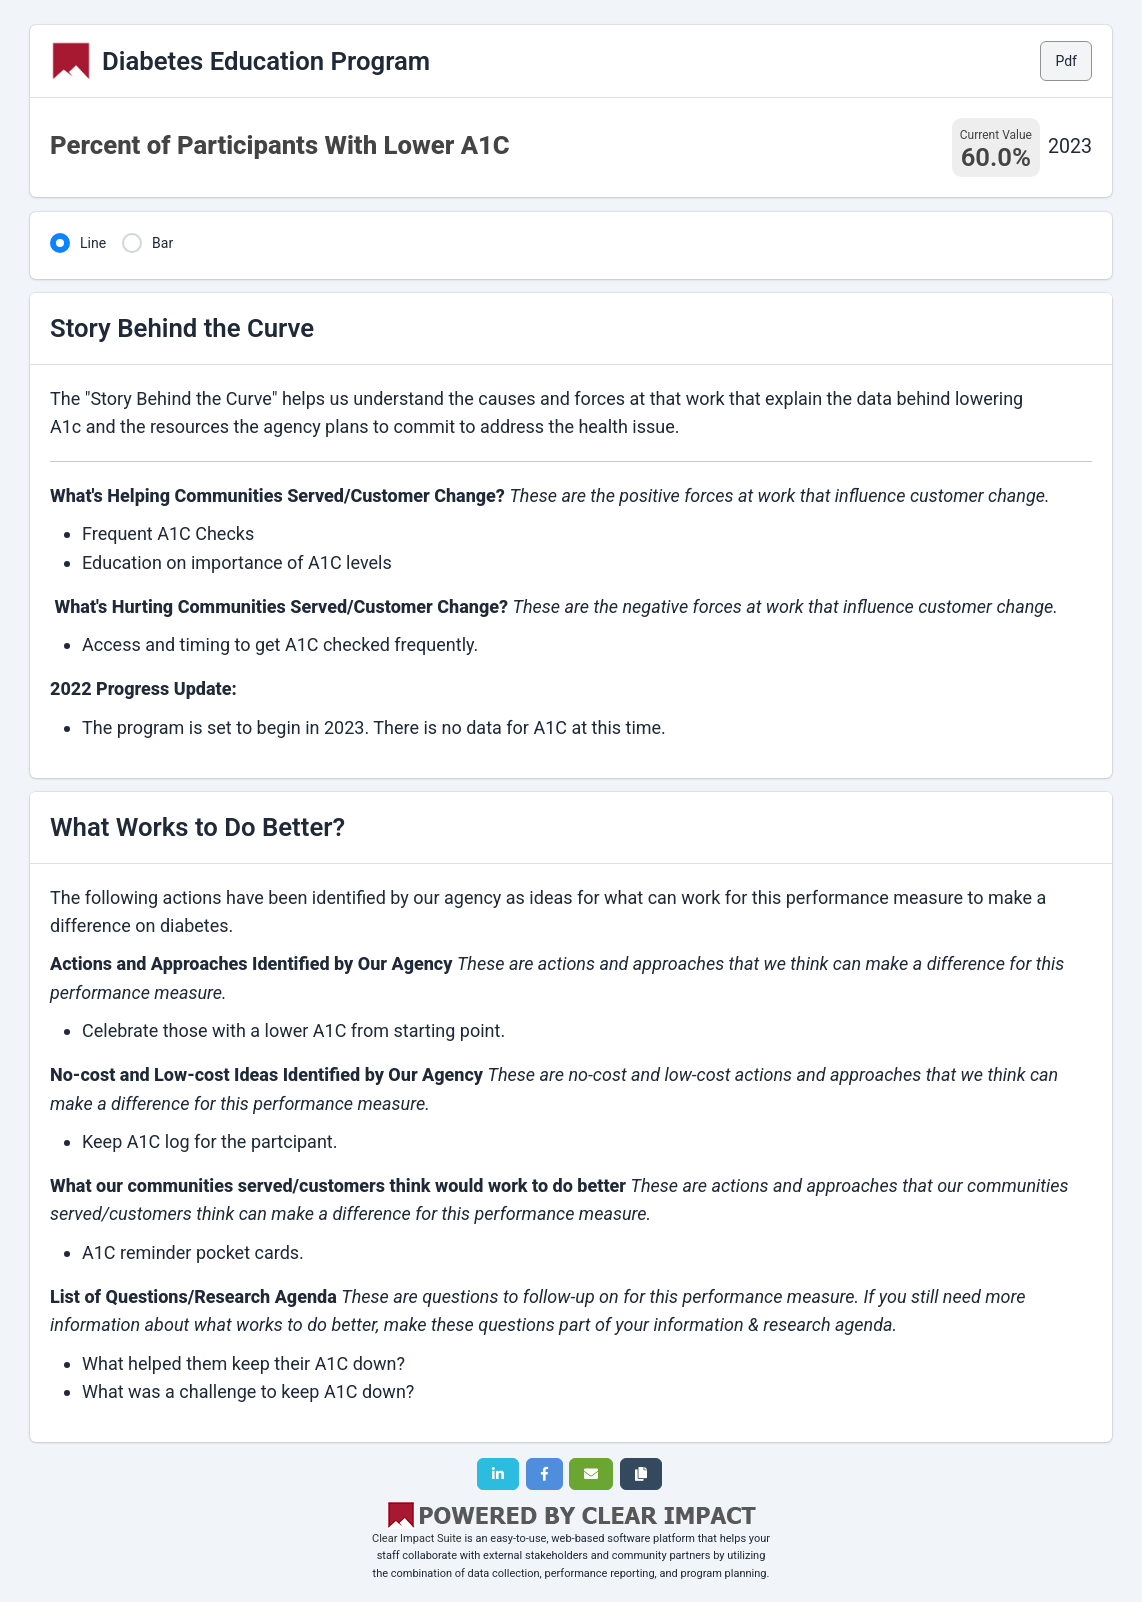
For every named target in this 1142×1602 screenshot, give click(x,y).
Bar (162, 243)
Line (93, 243)
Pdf (1066, 61)
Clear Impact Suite (417, 1538)
